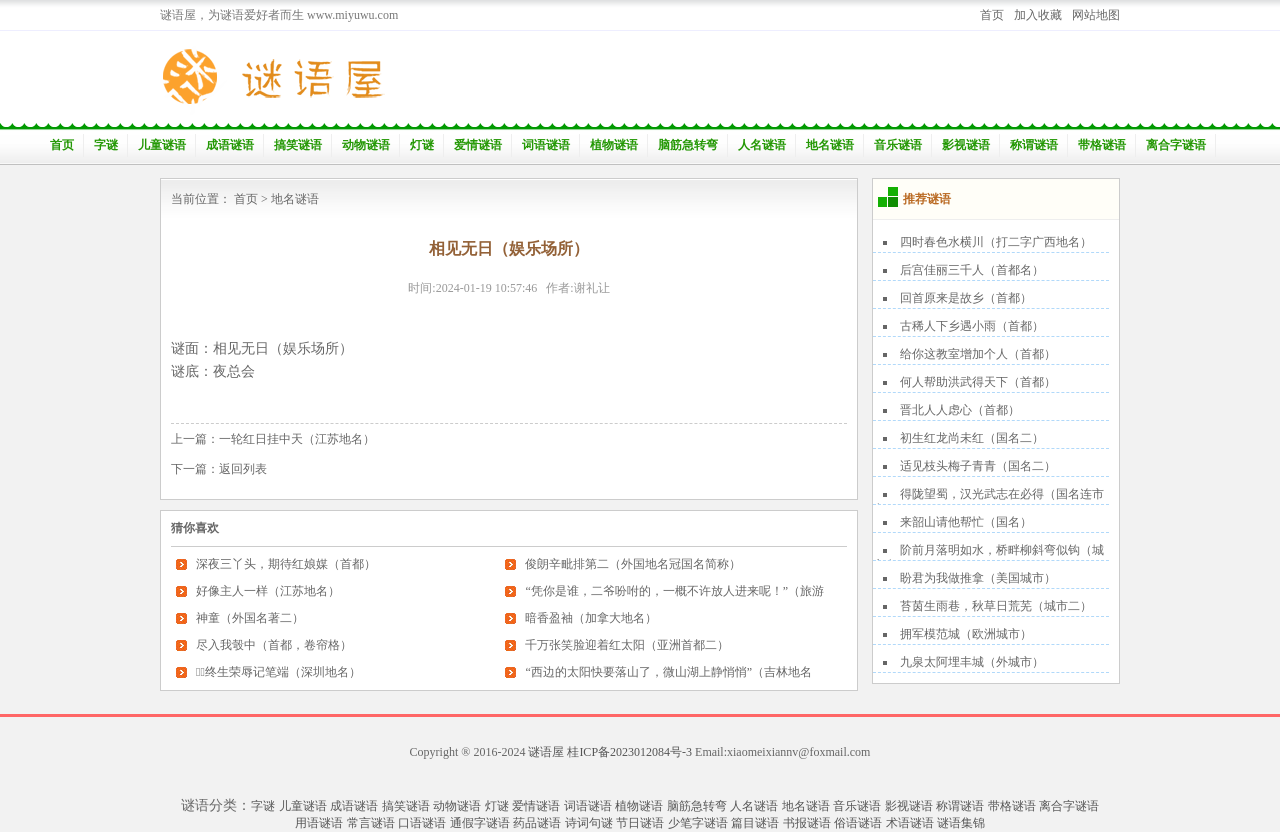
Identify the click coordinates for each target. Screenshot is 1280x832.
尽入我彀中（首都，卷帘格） (274, 645)
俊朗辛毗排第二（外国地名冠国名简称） (633, 564)
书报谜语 (807, 823)
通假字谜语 (480, 823)
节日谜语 (640, 823)
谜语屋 (546, 752)
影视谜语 (966, 145)
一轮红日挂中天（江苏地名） (297, 439)
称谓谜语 (1034, 145)
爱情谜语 (478, 145)
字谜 (106, 145)
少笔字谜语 (698, 823)
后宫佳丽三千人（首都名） (972, 270)
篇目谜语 (755, 823)
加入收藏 (1038, 15)
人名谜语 (762, 145)
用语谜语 (319, 823)
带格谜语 (1102, 145)
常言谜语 (371, 823)
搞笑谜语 (298, 145)
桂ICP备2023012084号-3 (629, 752)
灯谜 (422, 145)
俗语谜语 (858, 823)
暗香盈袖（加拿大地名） (591, 618)
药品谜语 (537, 823)
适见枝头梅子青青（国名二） (978, 466)
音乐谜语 (898, 145)
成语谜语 (230, 145)
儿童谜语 (162, 145)
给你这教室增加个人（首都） (978, 354)
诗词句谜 (589, 823)
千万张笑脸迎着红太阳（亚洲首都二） (627, 645)
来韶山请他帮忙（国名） (966, 522)
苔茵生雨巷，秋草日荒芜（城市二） (996, 606)
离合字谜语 (1176, 145)
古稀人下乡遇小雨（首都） (972, 326)
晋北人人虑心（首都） (960, 410)
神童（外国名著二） (250, 618)
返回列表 (243, 469)
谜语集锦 (961, 823)
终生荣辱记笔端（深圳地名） (278, 672)
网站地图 (1096, 15)
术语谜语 (910, 823)
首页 (992, 15)
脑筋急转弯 (688, 145)
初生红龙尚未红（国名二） (972, 438)
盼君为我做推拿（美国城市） (978, 578)
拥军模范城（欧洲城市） (966, 634)
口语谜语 (422, 823)
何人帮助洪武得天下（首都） (978, 382)
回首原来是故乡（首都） (966, 298)
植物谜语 (614, 145)
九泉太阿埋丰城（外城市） (972, 662)
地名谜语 (830, 145)
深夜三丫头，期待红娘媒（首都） (286, 564)
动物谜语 (366, 145)
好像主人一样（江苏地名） (268, 591)
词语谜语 (546, 145)
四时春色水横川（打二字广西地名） (996, 242)
